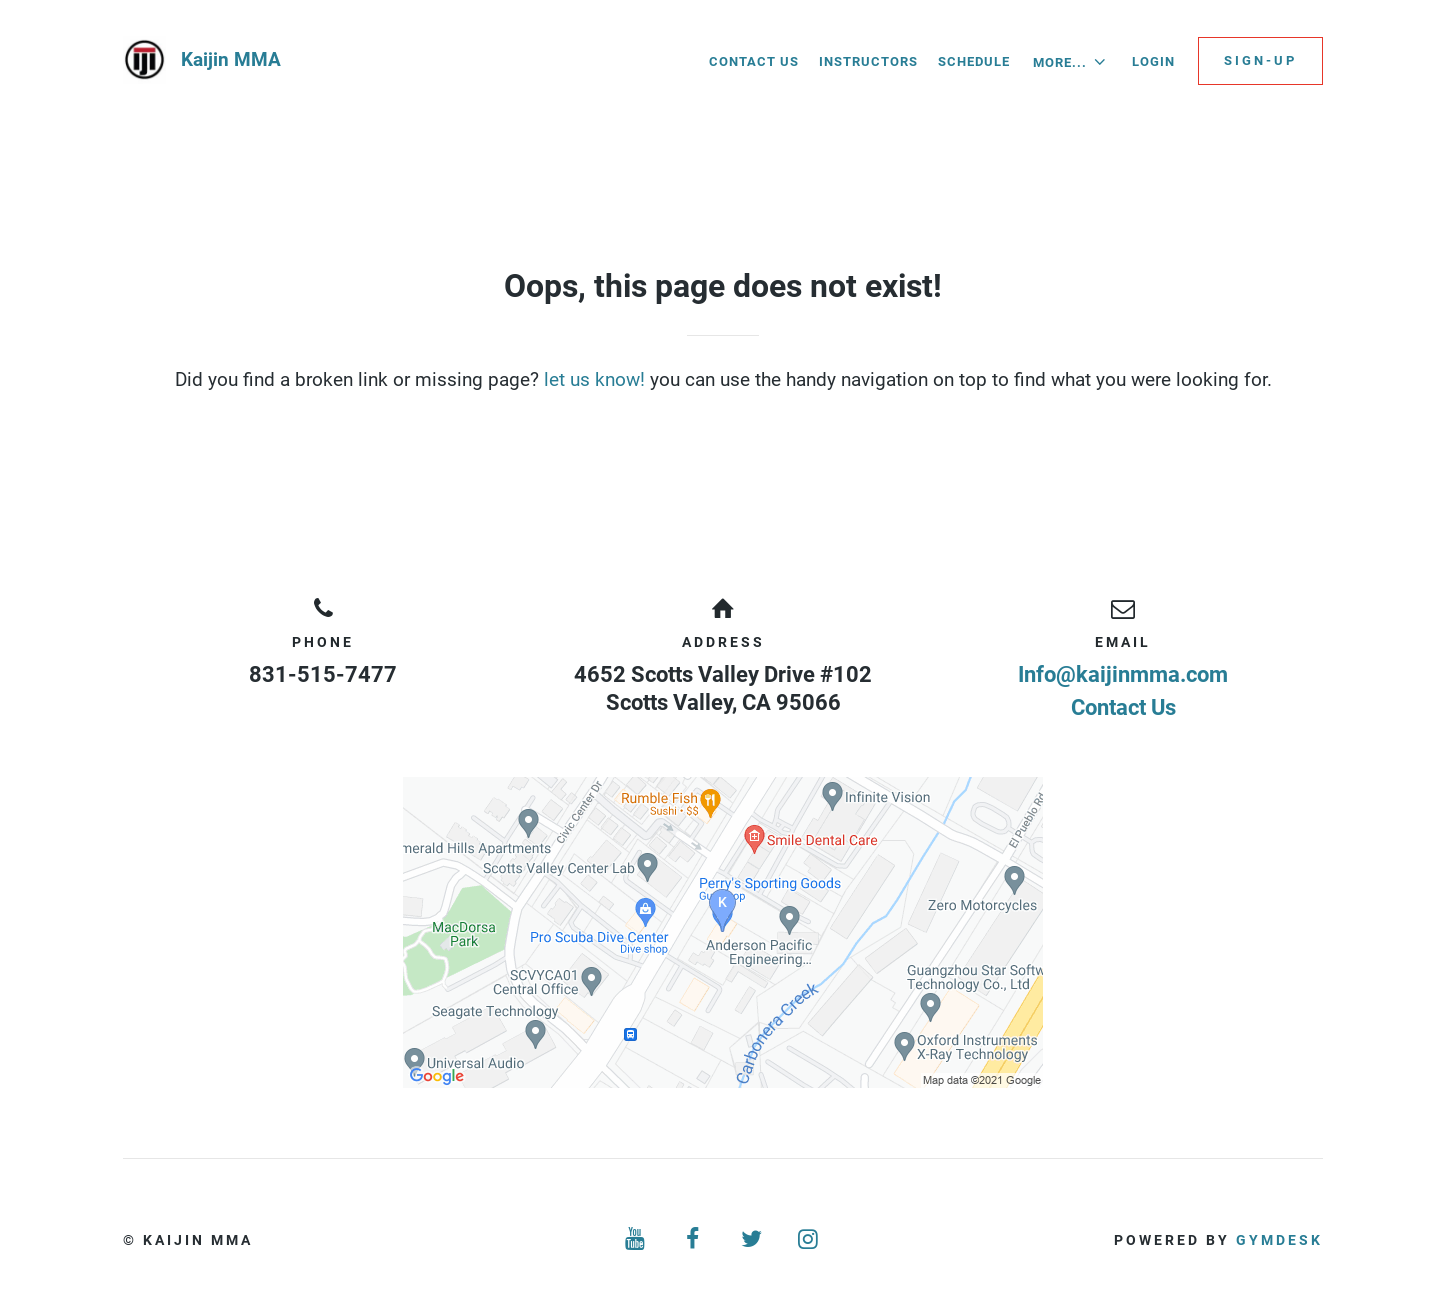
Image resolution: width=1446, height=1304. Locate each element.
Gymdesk (1279, 1240)
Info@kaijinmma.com (1123, 674)
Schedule (974, 61)
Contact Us (754, 61)
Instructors (868, 61)
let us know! (594, 379)
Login (1153, 61)
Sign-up (1260, 60)
